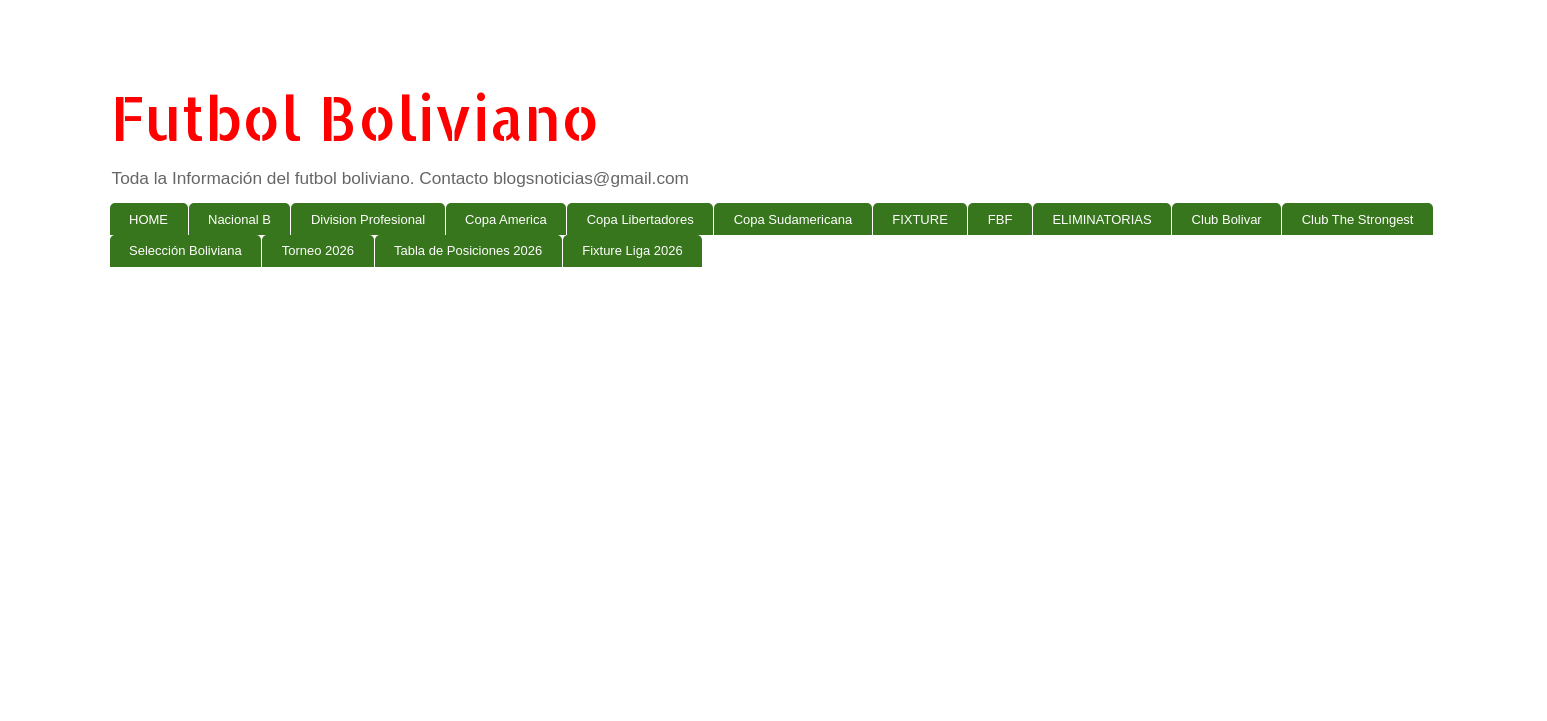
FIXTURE (920, 219)
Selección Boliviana (185, 250)
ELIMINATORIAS (1101, 219)
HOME (148, 219)
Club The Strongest (1358, 219)
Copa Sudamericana (793, 219)
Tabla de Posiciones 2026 (468, 250)
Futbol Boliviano (355, 117)
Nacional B (239, 219)
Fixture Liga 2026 (632, 250)
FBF (1000, 219)
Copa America (506, 219)
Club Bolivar (1227, 219)
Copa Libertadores (640, 219)
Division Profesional (368, 219)
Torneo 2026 (318, 250)
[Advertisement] (710, 437)
